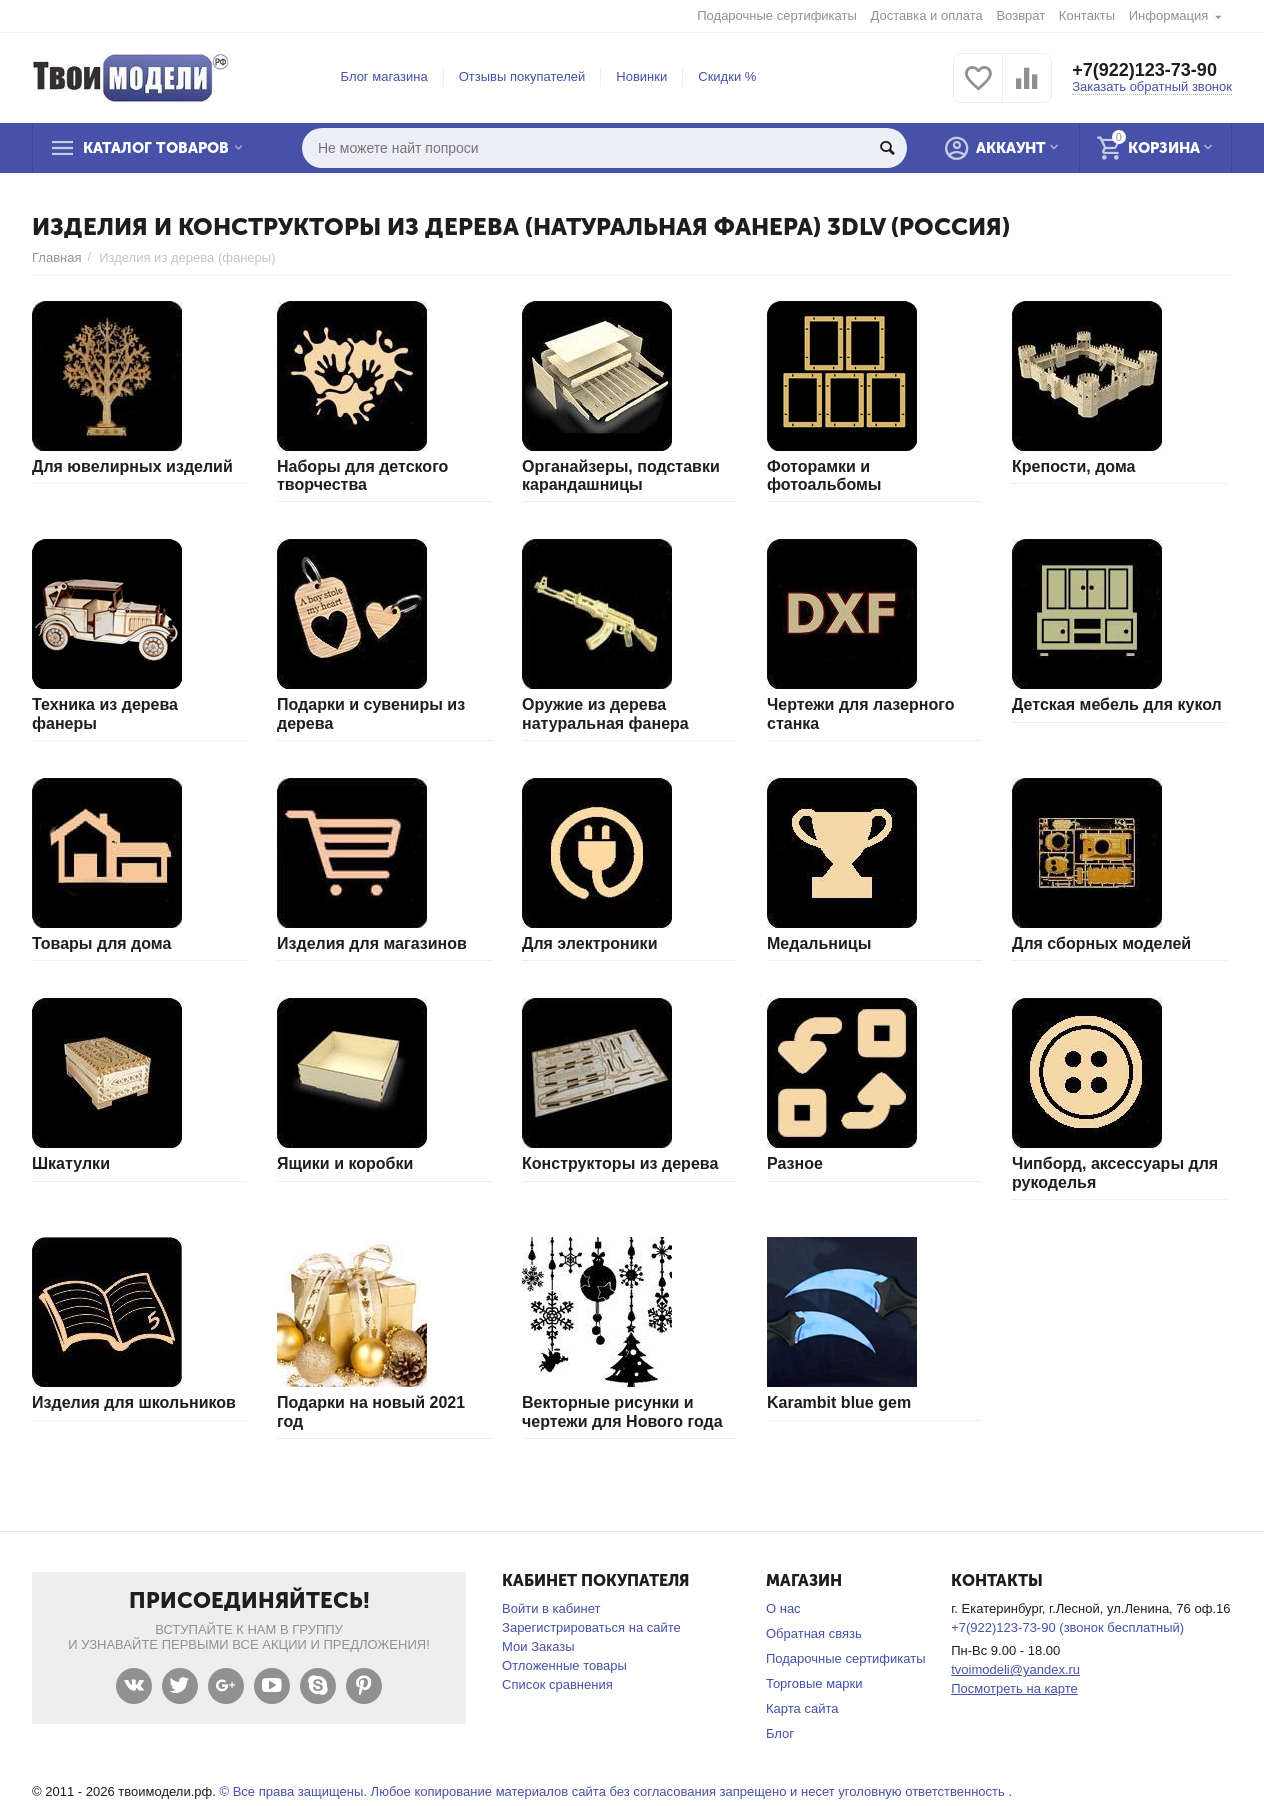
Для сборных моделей (1101, 943)
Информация (1169, 15)
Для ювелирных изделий (132, 466)
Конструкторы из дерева (620, 1163)
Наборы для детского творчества (362, 475)
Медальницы (819, 943)
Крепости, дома (1073, 466)
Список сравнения (557, 1684)
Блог (780, 1733)
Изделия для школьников (134, 1402)
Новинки (641, 76)
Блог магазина (384, 76)
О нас (783, 1608)
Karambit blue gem (839, 1402)
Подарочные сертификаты (777, 15)
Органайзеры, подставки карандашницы (621, 475)
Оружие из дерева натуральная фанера (605, 713)
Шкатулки (71, 1163)
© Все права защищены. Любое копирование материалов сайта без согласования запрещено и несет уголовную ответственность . (615, 1791)
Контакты (1087, 15)
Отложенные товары (564, 1665)
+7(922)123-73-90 (1144, 70)
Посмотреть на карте (1014, 1688)
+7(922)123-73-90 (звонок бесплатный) (1067, 1627)
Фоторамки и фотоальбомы (824, 475)
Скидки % (727, 76)
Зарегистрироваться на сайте (591, 1627)
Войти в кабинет (551, 1608)
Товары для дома (101, 943)
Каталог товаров (156, 148)
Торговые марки (814, 1683)
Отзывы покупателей (522, 76)
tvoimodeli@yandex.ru (1015, 1669)
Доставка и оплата (927, 15)
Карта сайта (802, 1708)
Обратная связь (814, 1633)
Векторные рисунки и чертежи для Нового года (622, 1411)
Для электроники (589, 943)
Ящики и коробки (345, 1163)
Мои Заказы (538, 1646)
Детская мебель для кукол (1117, 704)
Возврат (1020, 15)
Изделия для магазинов (372, 943)
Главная (57, 257)
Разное (795, 1163)
